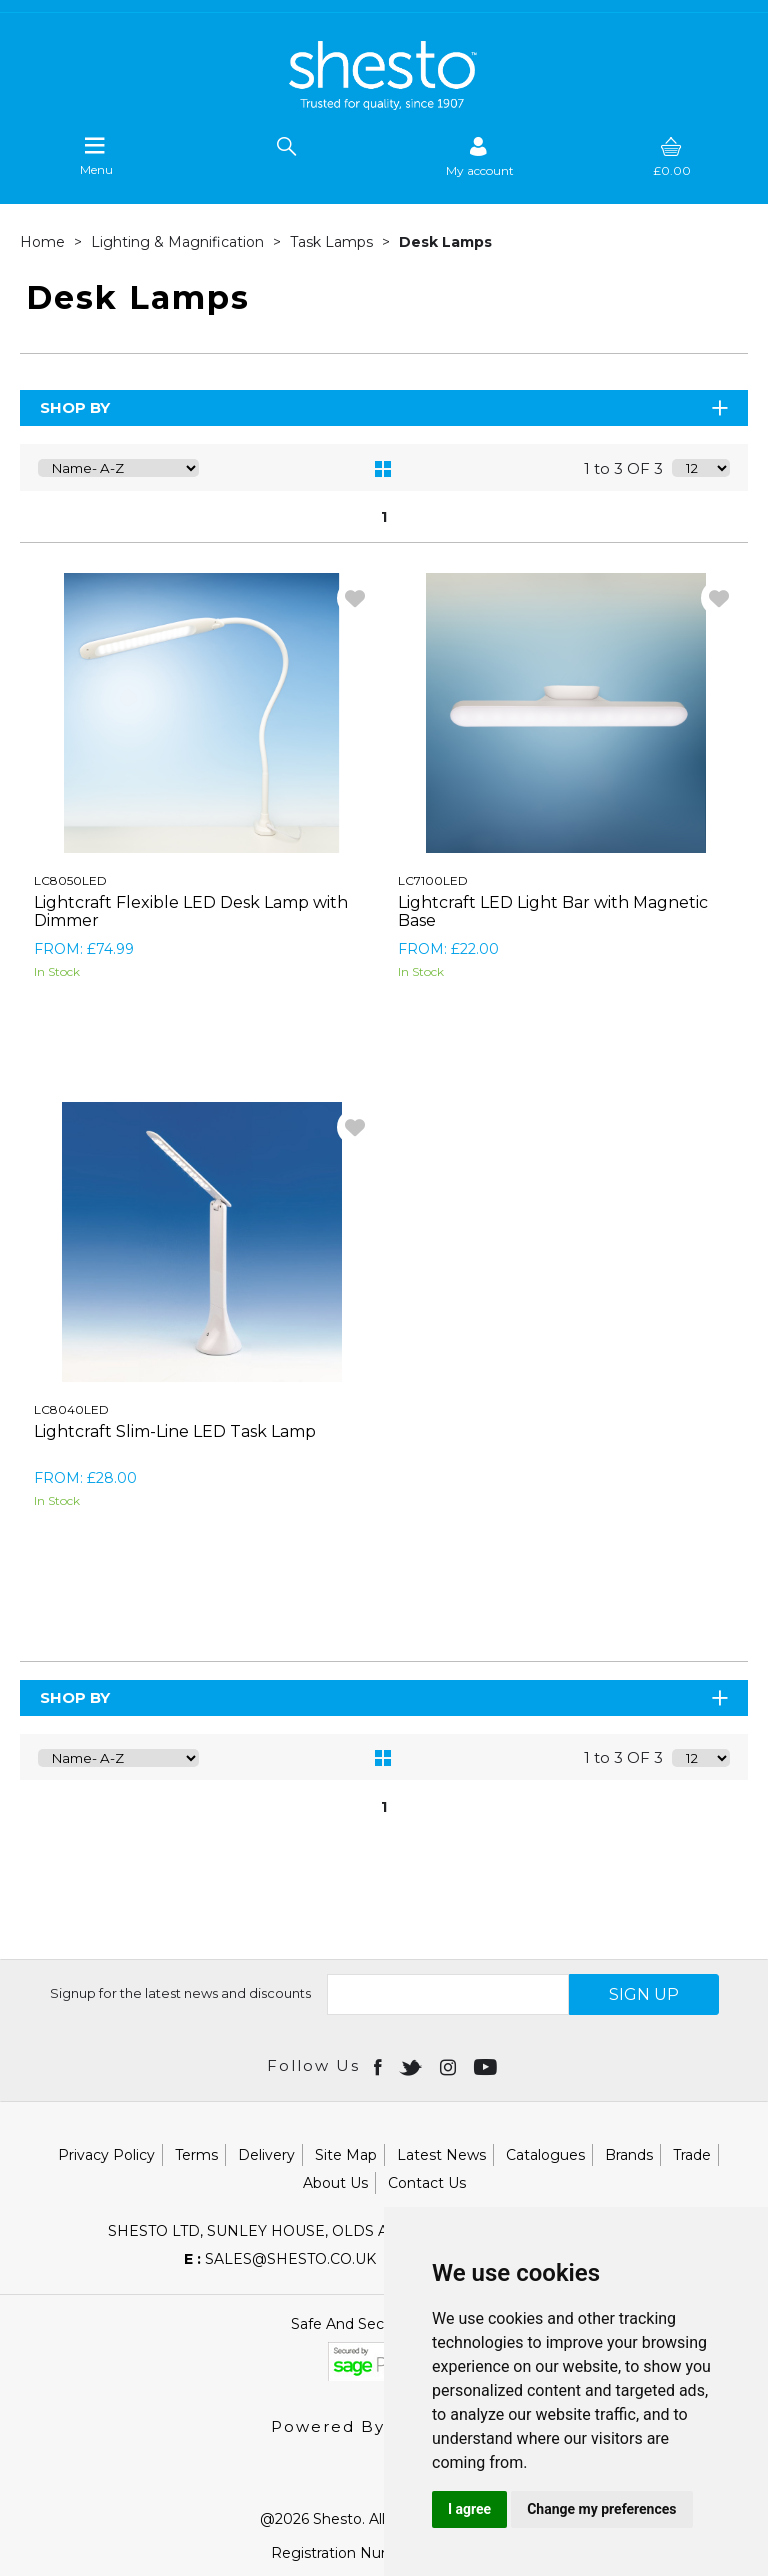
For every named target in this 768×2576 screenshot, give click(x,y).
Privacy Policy (106, 2155)
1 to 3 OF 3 (623, 468)
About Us (335, 2183)
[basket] (672, 156)
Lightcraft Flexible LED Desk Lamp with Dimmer (191, 911)
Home (44, 242)
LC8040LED (71, 1409)
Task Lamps (333, 242)
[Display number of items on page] (701, 468)
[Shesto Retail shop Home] (384, 105)
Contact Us (427, 2183)
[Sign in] (480, 156)
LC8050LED (70, 880)
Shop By (385, 407)
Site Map (346, 2155)
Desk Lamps (445, 242)
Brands (629, 2155)
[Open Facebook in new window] (379, 2066)
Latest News (441, 2155)
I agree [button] (469, 2509)
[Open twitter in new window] (412, 2066)
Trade (692, 2155)
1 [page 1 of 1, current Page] (384, 517)
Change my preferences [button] (601, 2509)
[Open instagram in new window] (450, 2066)
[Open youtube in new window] (487, 2066)
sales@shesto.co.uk (280, 2259)
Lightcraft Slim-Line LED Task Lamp (175, 1431)
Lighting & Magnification (179, 242)
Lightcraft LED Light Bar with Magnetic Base (553, 911)
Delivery (266, 2155)
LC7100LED (433, 880)
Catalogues (545, 2155)
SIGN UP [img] (644, 1994)
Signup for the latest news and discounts (180, 1993)
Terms (196, 2155)
